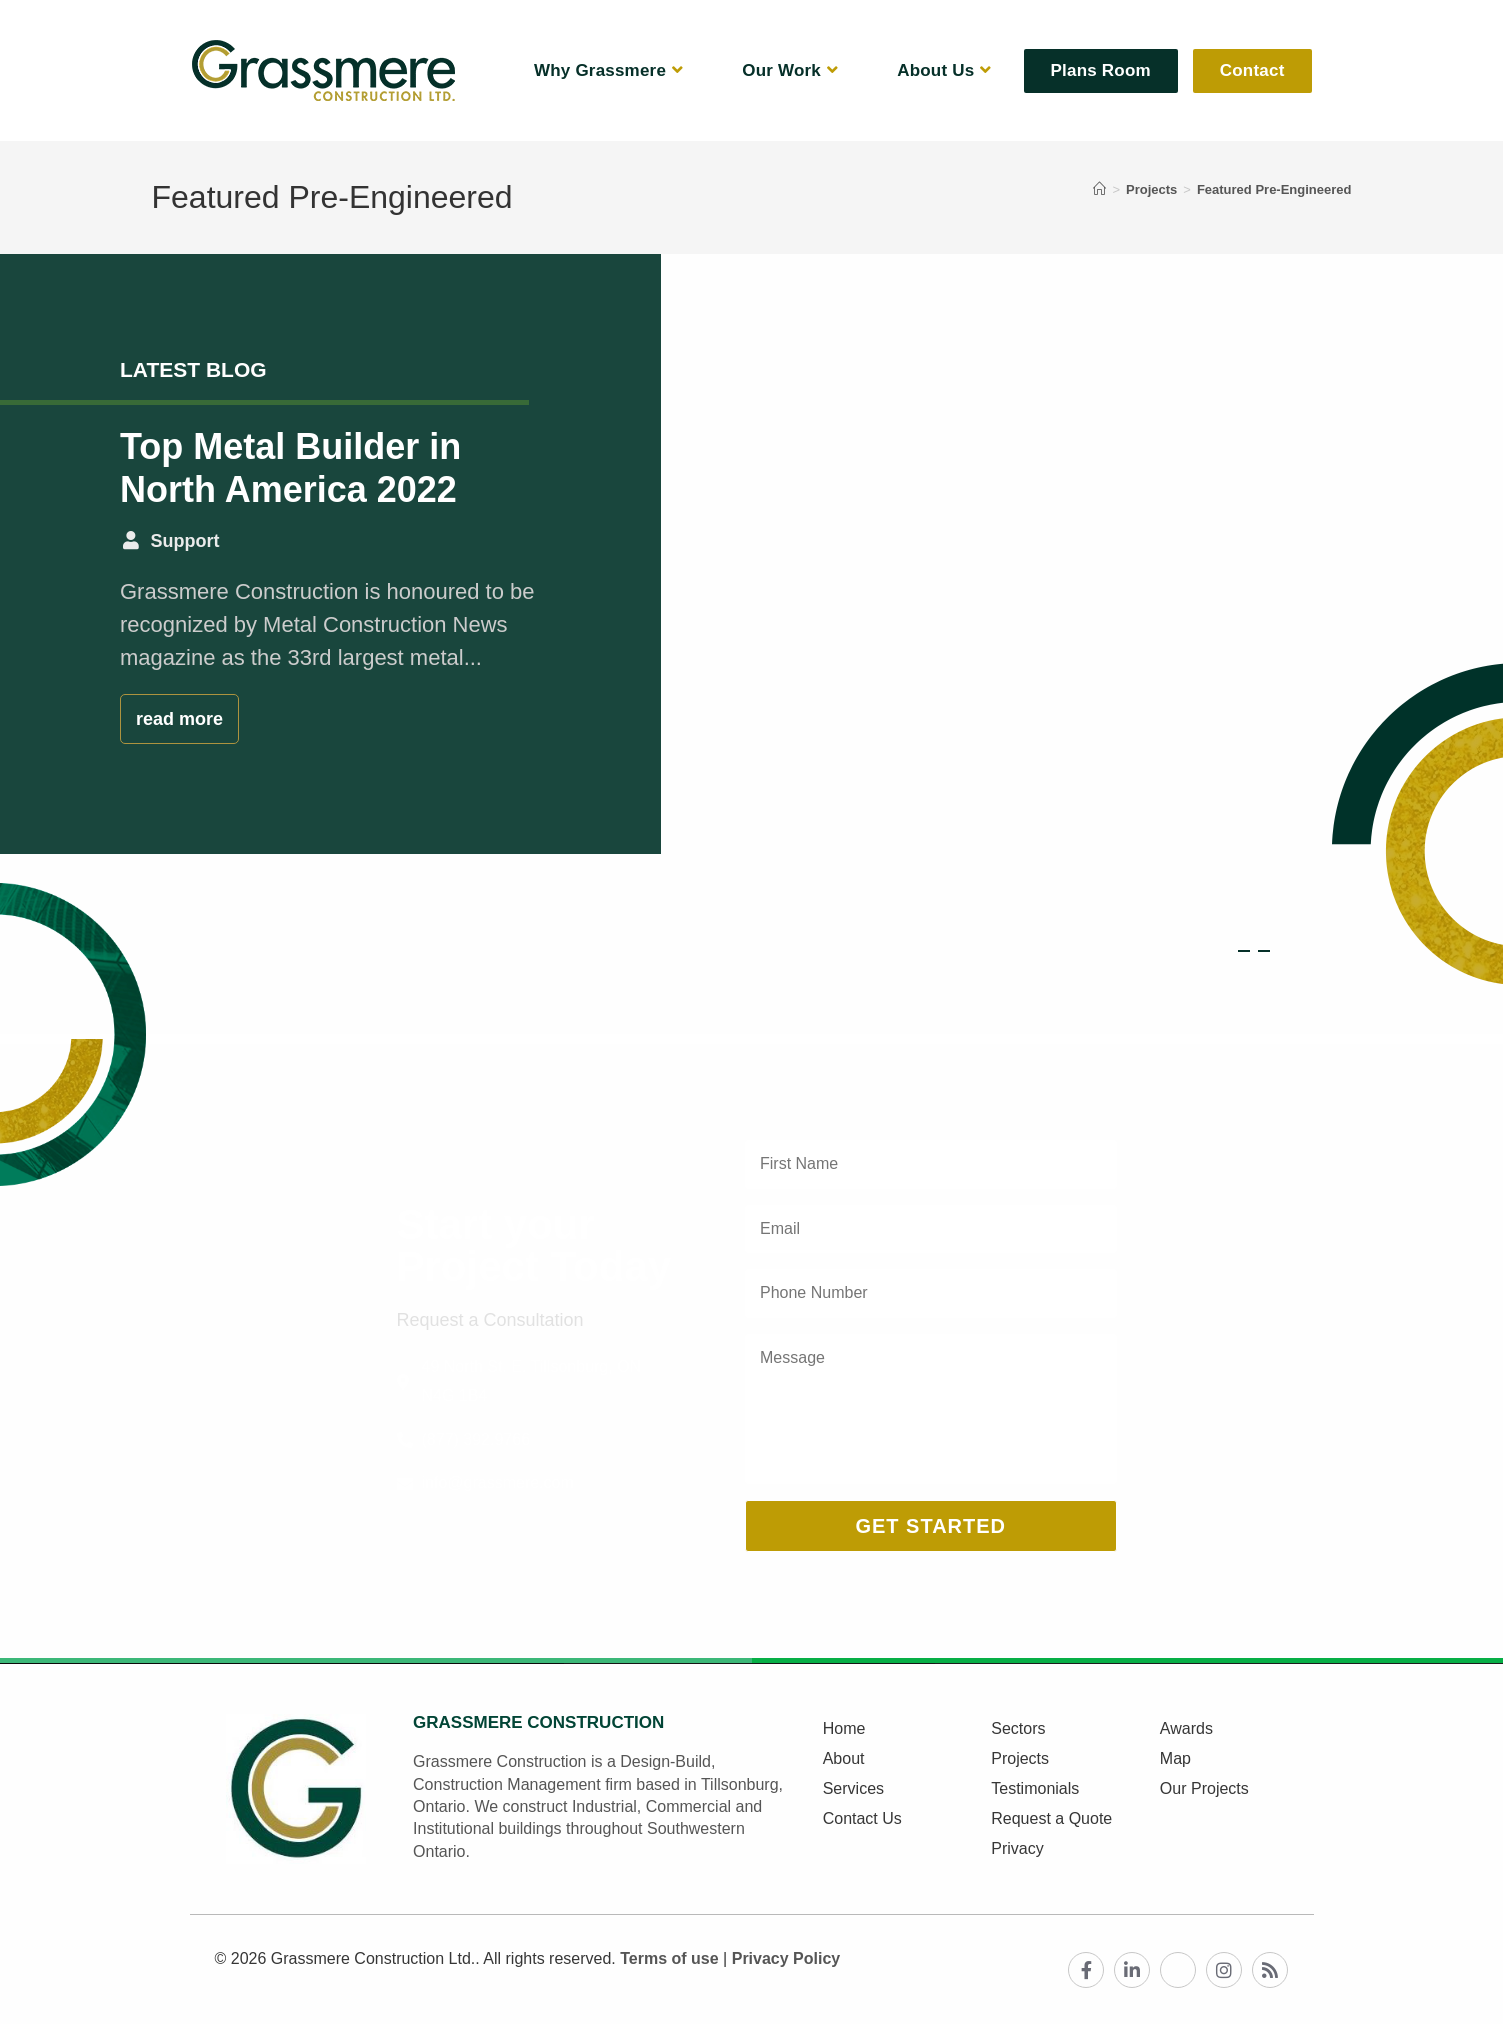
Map (1175, 1758)
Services (853, 1788)
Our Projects (1204, 1788)
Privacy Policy (786, 1958)
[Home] (1099, 189)
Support (185, 541)
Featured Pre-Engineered (1274, 189)
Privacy (1017, 1848)
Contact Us (862, 1818)
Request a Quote (1051, 1818)
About (844, 1758)
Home (844, 1728)
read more (179, 719)
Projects (1020, 1758)
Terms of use (669, 1958)
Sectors (1018, 1728)
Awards (1186, 1728)
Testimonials (1035, 1788)
